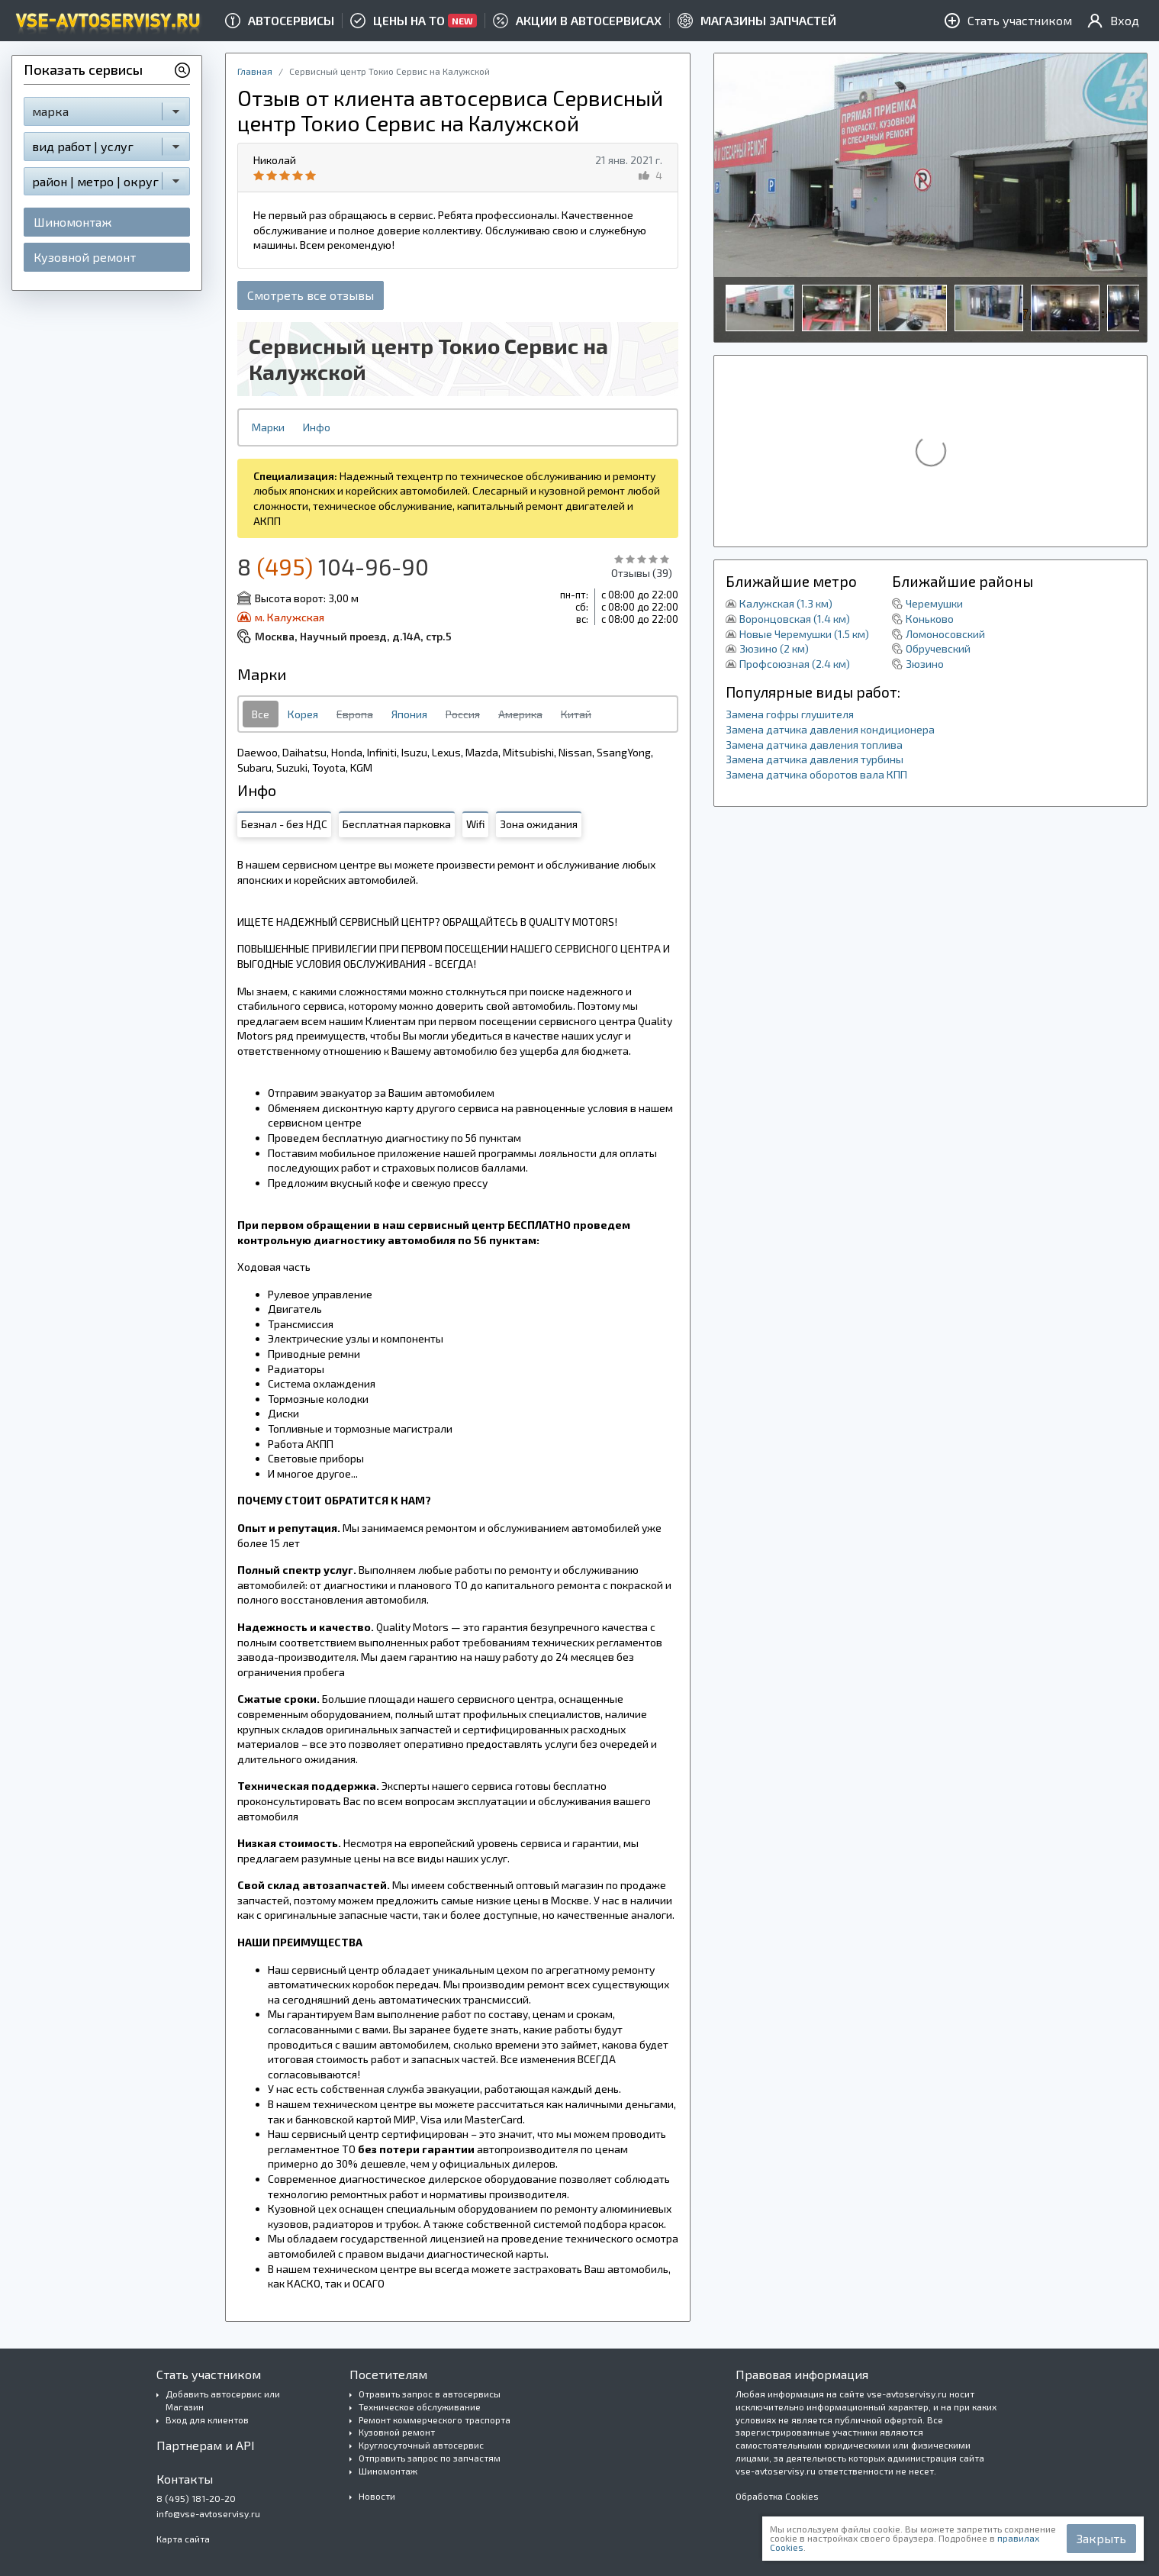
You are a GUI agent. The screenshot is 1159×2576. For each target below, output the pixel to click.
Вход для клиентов (207, 2419)
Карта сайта (183, 2538)
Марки (268, 427)
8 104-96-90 (333, 566)
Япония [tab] (409, 714)
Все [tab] (260, 714)
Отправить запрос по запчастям (430, 2457)
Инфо (316, 427)
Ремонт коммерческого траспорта (434, 2419)
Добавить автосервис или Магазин (223, 2400)
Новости (377, 2496)
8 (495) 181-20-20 (196, 2498)
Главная (254, 71)
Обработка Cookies (777, 2496)
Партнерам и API (205, 2445)
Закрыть (1101, 2538)
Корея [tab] (303, 714)
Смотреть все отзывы (310, 295)
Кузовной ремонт (85, 257)
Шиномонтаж (72, 221)
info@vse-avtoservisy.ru (208, 2513)
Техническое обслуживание (420, 2406)
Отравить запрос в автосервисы (430, 2393)
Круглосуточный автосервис (421, 2444)
